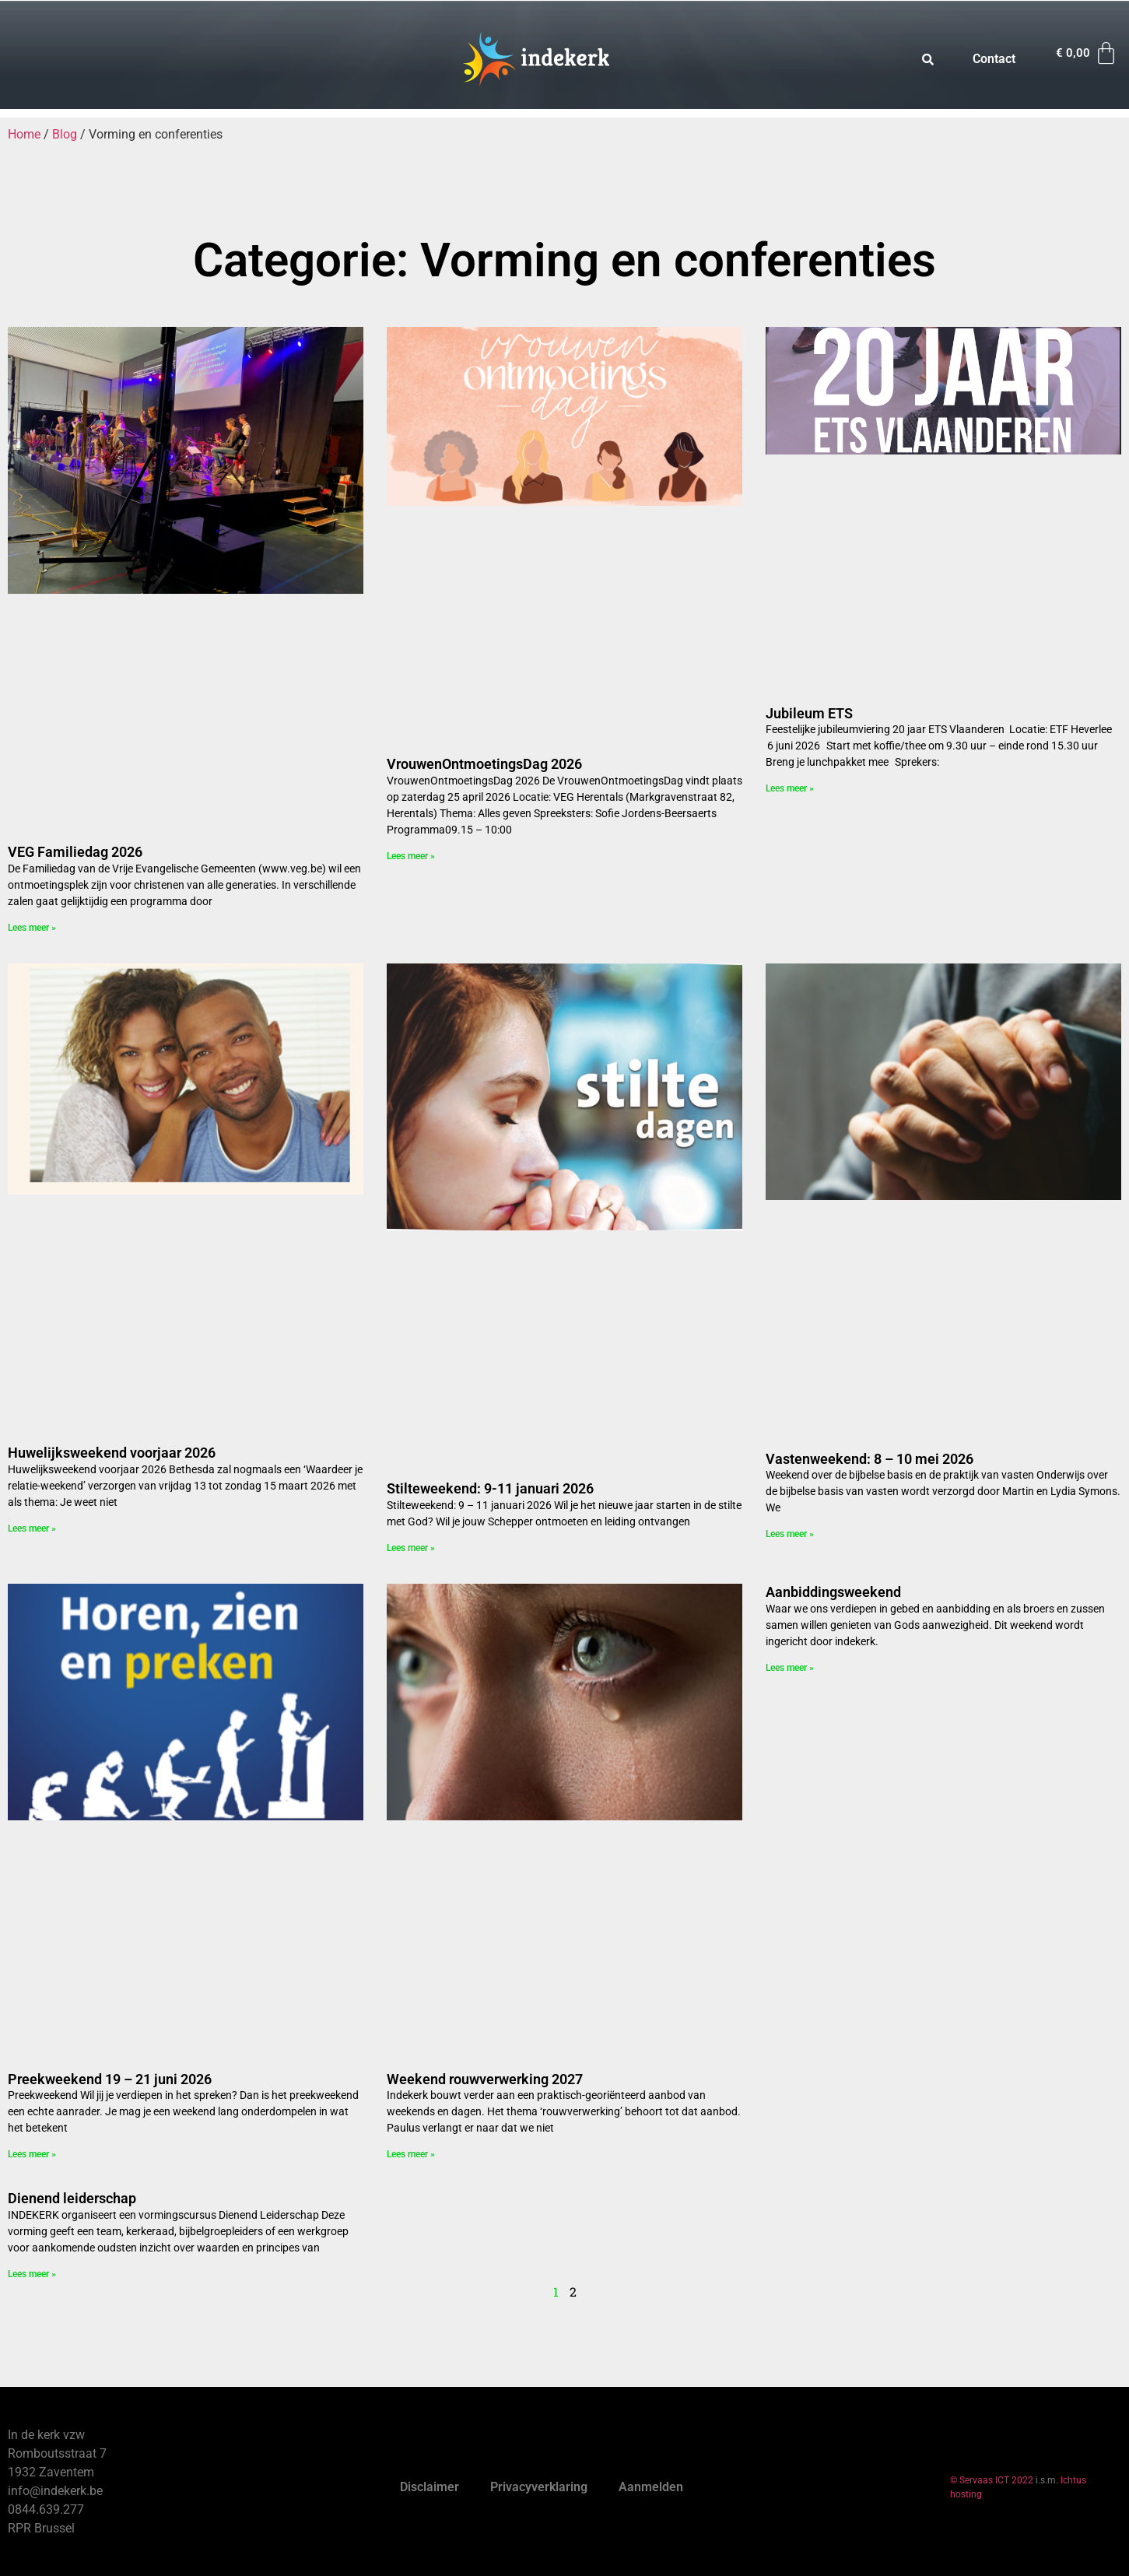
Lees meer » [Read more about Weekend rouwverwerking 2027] (411, 2154)
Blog (64, 134)
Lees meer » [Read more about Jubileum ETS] (790, 788)
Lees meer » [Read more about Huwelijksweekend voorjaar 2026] (32, 1528)
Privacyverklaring (538, 2486)
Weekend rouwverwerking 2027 (485, 2079)
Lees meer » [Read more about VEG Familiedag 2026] (32, 927)
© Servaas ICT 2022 (991, 2480)
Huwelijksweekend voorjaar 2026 (112, 1452)
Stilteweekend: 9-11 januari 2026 (490, 1488)
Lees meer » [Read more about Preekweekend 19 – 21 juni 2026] (32, 2154)
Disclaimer (429, 2486)
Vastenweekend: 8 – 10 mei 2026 (869, 1459)
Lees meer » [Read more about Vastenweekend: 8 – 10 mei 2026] (790, 1533)
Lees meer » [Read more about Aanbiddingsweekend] (790, 1667)
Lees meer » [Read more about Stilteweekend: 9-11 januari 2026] (411, 1547)
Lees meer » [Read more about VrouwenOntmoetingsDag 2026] (411, 856)
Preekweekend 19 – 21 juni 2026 (110, 2079)
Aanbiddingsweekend (833, 1592)
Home (24, 134)
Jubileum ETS (809, 713)
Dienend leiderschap (72, 2198)
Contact (994, 58)
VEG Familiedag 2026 (75, 852)
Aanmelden (651, 2486)
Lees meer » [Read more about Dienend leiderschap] (32, 2274)
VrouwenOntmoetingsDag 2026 (484, 764)
